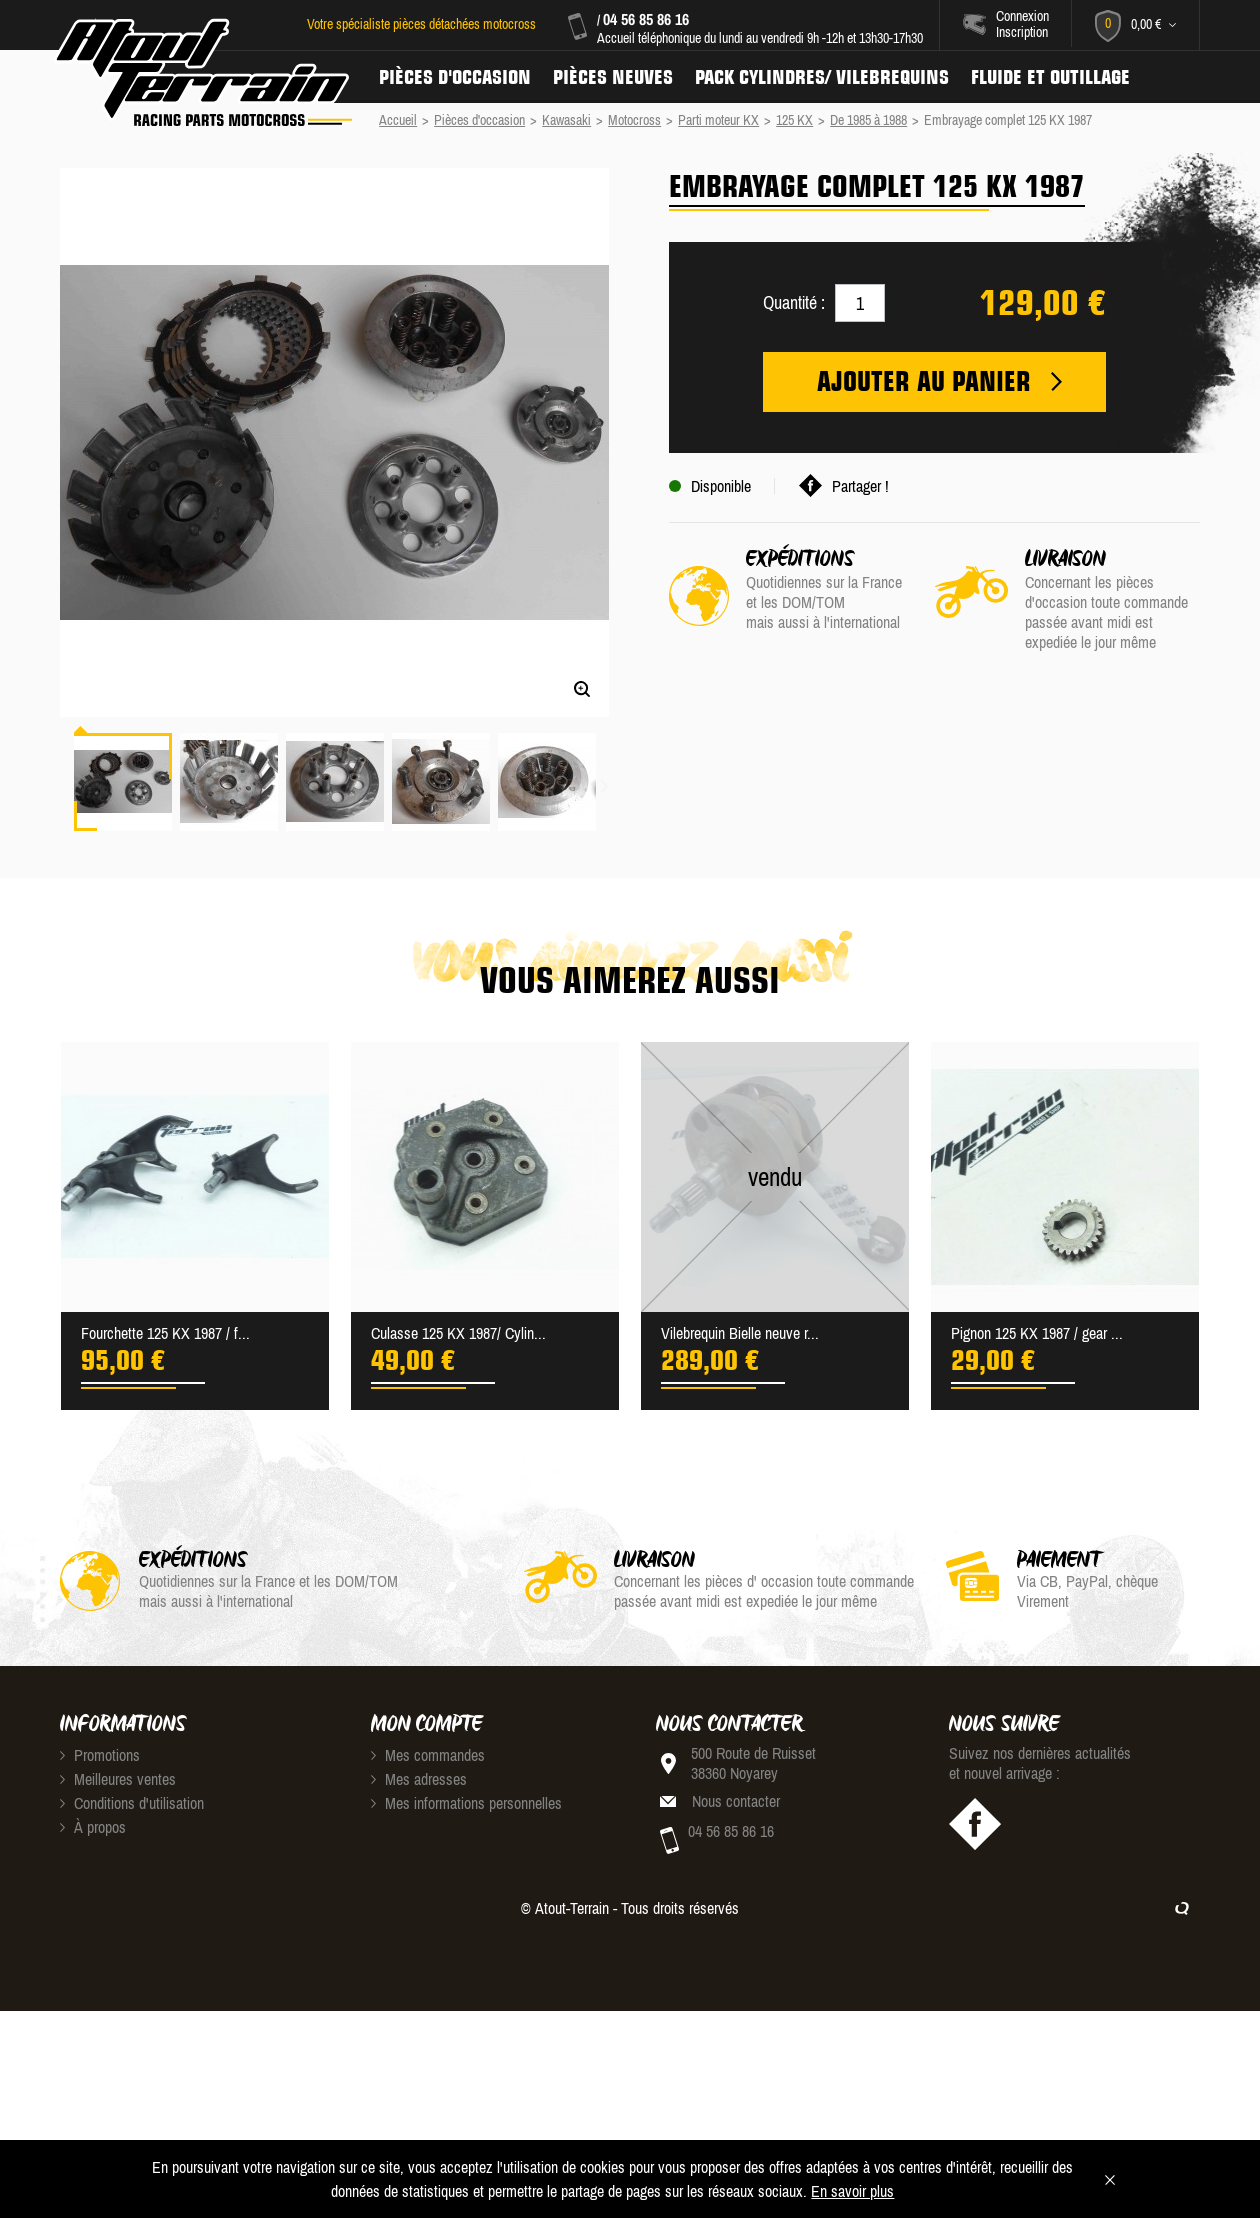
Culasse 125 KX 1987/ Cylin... (458, 1333)
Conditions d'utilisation (132, 1803)
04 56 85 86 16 (646, 19)
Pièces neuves (613, 77)
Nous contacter (736, 1801)
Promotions (100, 1755)
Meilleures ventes (118, 1779)
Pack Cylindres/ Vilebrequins (822, 77)
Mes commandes (428, 1755)
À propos (93, 1827)
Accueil (398, 120)
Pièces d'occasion (455, 77)
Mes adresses (419, 1779)
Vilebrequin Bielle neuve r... (740, 1333)
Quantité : (794, 302)
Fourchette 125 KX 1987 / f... (165, 1333)
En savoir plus (852, 2191)
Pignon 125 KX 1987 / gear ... (1037, 1333)
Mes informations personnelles (466, 1803)
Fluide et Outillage (1050, 77)
